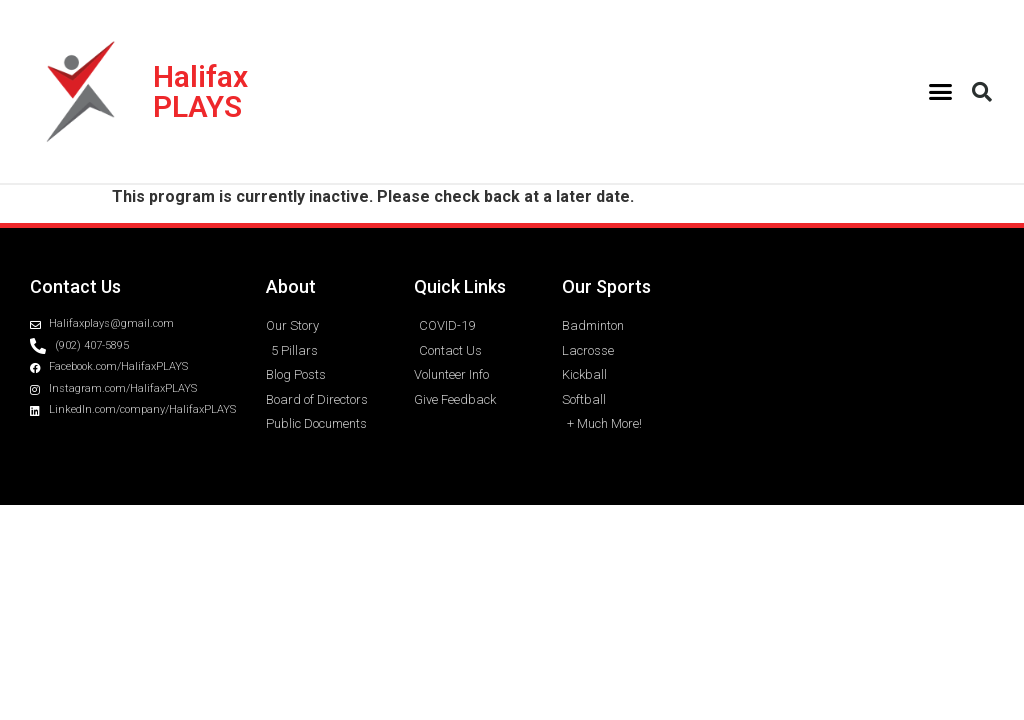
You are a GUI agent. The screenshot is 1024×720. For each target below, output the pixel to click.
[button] (941, 92)
